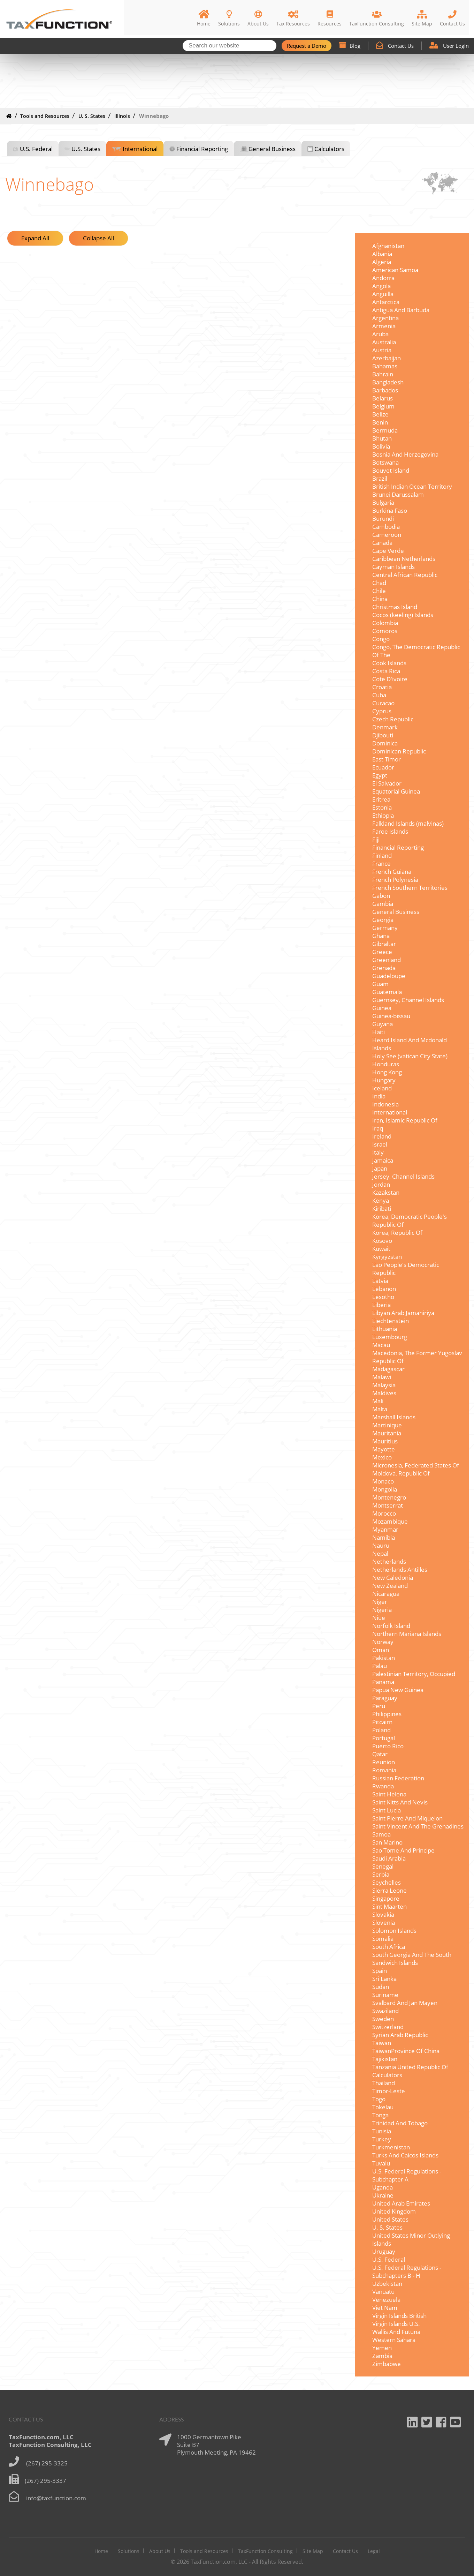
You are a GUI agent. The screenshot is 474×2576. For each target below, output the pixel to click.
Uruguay (383, 2251)
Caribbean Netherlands (403, 559)
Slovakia (383, 1914)
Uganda (382, 2187)
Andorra (383, 278)
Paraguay (384, 1698)
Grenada (384, 968)
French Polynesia (395, 880)
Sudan (380, 1987)
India (378, 1096)
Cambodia (386, 527)
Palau (379, 1666)
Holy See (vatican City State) (410, 1056)
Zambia (382, 2356)
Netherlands (389, 1561)
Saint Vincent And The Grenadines (418, 1826)
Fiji (376, 839)
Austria (381, 350)
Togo (378, 2099)
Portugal (383, 1738)
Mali (377, 1401)
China (380, 599)
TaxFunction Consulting (265, 2551)
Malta (379, 1409)
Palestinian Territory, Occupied (413, 1674)
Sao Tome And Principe (403, 1850)
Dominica (385, 743)
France (381, 863)
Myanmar (385, 1529)
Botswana (385, 462)
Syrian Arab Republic (400, 2035)
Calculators (329, 149)
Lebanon (384, 1289)
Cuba (379, 695)
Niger (379, 1602)
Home (101, 2551)
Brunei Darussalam (398, 494)
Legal (374, 2551)
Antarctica (385, 302)
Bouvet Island (390, 470)
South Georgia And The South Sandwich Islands (411, 1959)
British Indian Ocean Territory (412, 486)
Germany (385, 928)
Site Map (313, 2551)
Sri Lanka (384, 1979)
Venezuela (386, 2300)
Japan (379, 1168)
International (140, 149)
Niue (378, 1618)
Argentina (385, 318)
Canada (382, 543)
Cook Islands (389, 663)
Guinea (381, 1008)
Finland (382, 855)
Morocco (384, 1513)
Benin (380, 422)
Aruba (380, 334)
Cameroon (386, 535)
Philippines (387, 1714)
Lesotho (383, 1297)
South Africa (388, 1947)
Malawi (381, 1377)
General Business (272, 149)
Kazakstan (385, 1192)
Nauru (380, 1545)
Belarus (382, 398)
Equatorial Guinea (396, 791)
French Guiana (391, 872)
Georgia (382, 920)
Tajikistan (384, 2059)
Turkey (381, 2139)
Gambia (382, 904)
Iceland (382, 1088)
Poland (381, 1730)
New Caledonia (392, 1578)
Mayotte (383, 1449)
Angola (381, 286)
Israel (379, 1144)
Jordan (381, 1184)
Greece (382, 952)
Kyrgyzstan (387, 1257)
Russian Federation (398, 1778)
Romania (384, 1770)
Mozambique (390, 1521)
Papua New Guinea (397, 1690)
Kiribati (381, 1208)
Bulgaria (383, 502)
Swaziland (385, 2011)
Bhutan (382, 438)
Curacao (383, 703)
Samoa (381, 1834)
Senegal (382, 1866)
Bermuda (385, 430)
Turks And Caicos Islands (405, 2155)
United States (390, 2219)
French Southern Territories (410, 888)
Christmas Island (394, 607)
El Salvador (387, 783)
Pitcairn (382, 1722)
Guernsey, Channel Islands (408, 1000)
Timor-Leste (388, 2091)
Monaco (383, 1481)
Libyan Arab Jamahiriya (403, 1313)
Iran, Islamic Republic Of (404, 1120)
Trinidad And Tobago (400, 2123)
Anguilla (382, 294)
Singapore (385, 1898)
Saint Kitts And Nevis (400, 1802)
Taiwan (381, 2043)
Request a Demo (306, 45)
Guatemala (387, 992)
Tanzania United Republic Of (410, 2067)
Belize (380, 414)
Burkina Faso (389, 510)
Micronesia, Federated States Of (415, 1465)
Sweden (383, 2019)
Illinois (122, 116)
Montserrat (387, 1505)
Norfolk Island (391, 1626)
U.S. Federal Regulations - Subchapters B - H (406, 2271)
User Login (449, 45)
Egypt (379, 775)
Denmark (385, 727)
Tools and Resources (44, 116)
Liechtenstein (390, 1321)
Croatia (382, 687)
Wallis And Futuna (396, 2332)
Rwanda (383, 1786)
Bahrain (382, 374)
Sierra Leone (389, 1890)
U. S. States (91, 116)
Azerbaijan (386, 358)
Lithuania (384, 1329)
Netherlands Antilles (399, 1569)
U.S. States (85, 149)
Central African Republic (404, 575)
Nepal (380, 1553)
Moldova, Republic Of (401, 1473)
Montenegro (389, 1497)
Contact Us (395, 45)
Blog (349, 45)
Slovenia (383, 1922)
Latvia (380, 1281)
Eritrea (381, 799)
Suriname (385, 1995)
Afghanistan (388, 246)
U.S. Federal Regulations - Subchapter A (406, 2175)
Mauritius (385, 1441)
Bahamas (384, 366)
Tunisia (381, 2131)
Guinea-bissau (391, 1016)
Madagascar (388, 1369)
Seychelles (386, 1882)
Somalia (382, 1939)
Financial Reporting (202, 149)
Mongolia (384, 1489)
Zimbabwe (386, 2364)
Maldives (384, 1393)
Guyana (382, 1024)
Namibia (383, 1537)
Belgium (383, 406)
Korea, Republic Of (397, 1233)
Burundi (383, 519)
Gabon (381, 896)
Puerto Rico (388, 1746)
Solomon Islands (394, 1931)
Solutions (128, 2551)
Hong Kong (387, 1072)
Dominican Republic (399, 751)
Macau (381, 1345)
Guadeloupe (388, 976)
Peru (378, 1706)
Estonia (382, 807)
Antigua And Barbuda (400, 310)
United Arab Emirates (401, 2203)
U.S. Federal (36, 149)
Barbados (385, 390)
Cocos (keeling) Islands (402, 615)
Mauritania (386, 1433)
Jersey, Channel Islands (403, 1176)
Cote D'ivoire (389, 679)
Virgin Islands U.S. (396, 2324)
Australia (384, 342)
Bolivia (381, 446)
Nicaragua (385, 1594)
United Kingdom (394, 2211)
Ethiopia (383, 815)
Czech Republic (392, 719)
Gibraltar (384, 944)
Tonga (380, 2115)
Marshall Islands (393, 1417)
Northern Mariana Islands (406, 1634)
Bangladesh (388, 382)
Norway (382, 1642)
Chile (379, 591)
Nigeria (382, 1610)
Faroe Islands (390, 831)
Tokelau (382, 2107)
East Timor (386, 759)
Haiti (378, 1032)
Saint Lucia (386, 1810)
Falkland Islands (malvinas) (408, 823)
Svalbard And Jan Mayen (404, 2003)
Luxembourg (389, 1337)
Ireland (381, 1136)
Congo (381, 639)
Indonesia (385, 1104)
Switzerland (388, 2027)
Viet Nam (384, 2308)
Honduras (385, 1064)
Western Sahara (393, 2340)
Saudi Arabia (389, 1858)
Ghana (381, 936)
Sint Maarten (389, 1906)
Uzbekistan (387, 2284)
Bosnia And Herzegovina (405, 454)
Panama (383, 1682)
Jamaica (382, 1160)
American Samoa (395, 270)
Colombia (385, 623)
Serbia (380, 1874)
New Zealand (390, 1586)
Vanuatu (383, 2292)
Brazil (379, 478)
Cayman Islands (393, 567)
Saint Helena (389, 1794)
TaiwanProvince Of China (405, 2051)
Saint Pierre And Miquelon (407, 1818)
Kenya (380, 1200)
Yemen (382, 2348)
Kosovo (382, 1241)
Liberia (381, 1305)
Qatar (380, 1754)
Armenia (384, 326)
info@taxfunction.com (56, 2498)
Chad (379, 583)
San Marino (387, 1842)
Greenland (386, 960)
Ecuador (383, 767)
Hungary (384, 1080)
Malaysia (384, 1385)
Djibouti (382, 735)
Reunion (383, 1762)
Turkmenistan (391, 2147)
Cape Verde (388, 551)
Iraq (377, 1128)
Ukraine (382, 2195)
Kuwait (381, 1249)
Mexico (382, 1457)
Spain (379, 1971)
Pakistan (383, 1658)
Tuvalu (381, 2163)
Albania (382, 254)
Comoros (384, 631)
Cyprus (381, 711)
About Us (159, 2551)
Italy (378, 1152)
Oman (380, 1650)
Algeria (381, 262)
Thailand (383, 2083)
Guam (380, 984)
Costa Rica (386, 671)
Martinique (387, 1425)
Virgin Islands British (399, 2316)
